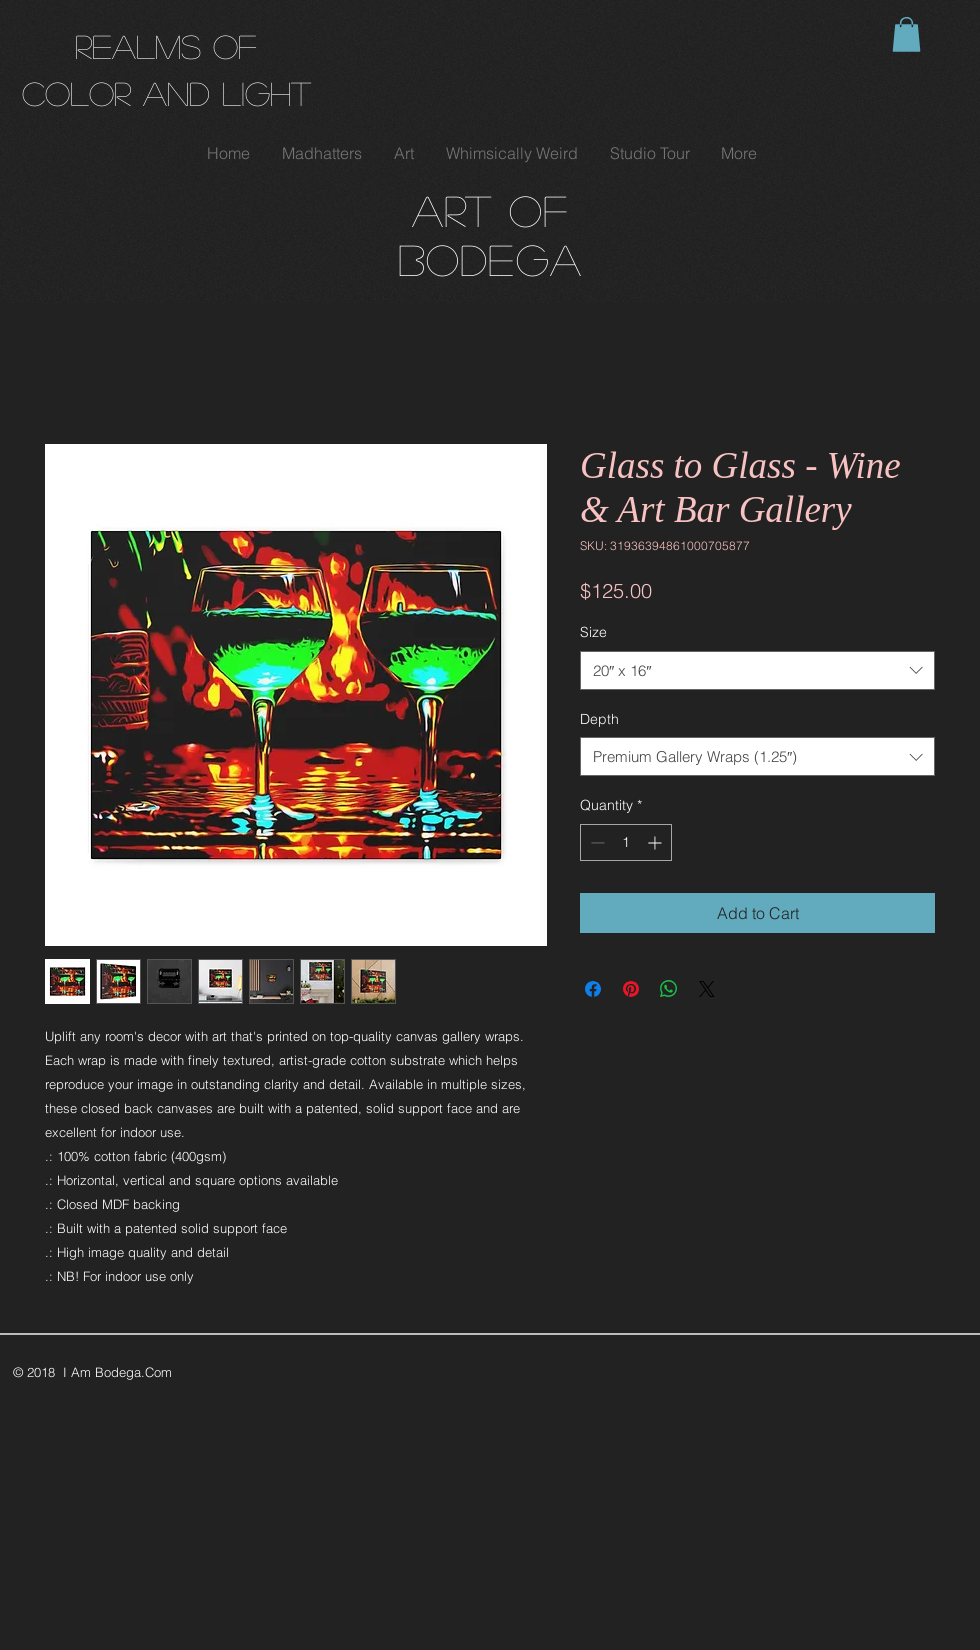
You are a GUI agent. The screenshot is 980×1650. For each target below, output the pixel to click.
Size (593, 632)
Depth (599, 719)
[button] (906, 34)
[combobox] (757, 670)
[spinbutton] (626, 842)
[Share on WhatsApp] (669, 989)
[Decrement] (595, 842)
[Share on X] (707, 989)
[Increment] (656, 842)
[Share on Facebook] (593, 989)
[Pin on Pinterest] (631, 989)
